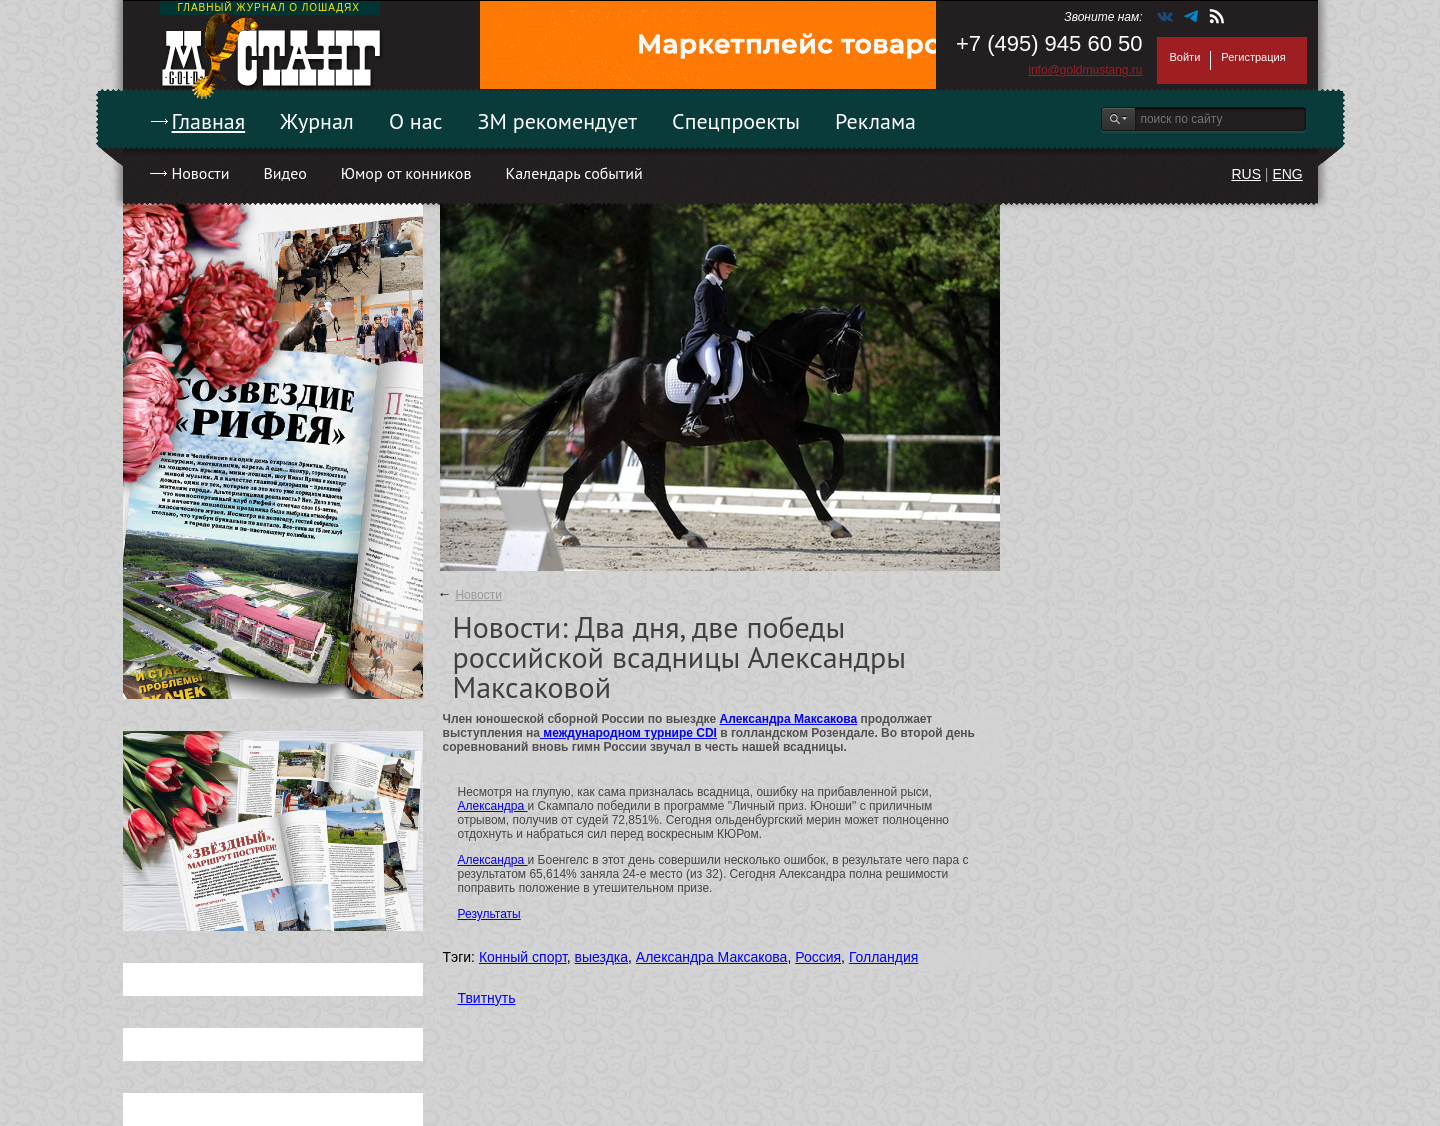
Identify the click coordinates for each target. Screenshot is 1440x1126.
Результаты (489, 914)
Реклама (875, 121)
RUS (1246, 174)
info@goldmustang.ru (1085, 70)
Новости (201, 173)
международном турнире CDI (628, 733)
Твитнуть (487, 998)
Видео (284, 173)
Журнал (317, 121)
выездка (601, 957)
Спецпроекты (736, 121)
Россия (818, 957)
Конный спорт (523, 957)
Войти (1185, 57)
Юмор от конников (406, 173)
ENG (1287, 174)
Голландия (884, 957)
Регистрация (1253, 57)
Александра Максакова (789, 719)
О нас (416, 121)
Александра (493, 806)
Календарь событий (573, 173)
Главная (209, 121)
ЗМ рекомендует (558, 121)
